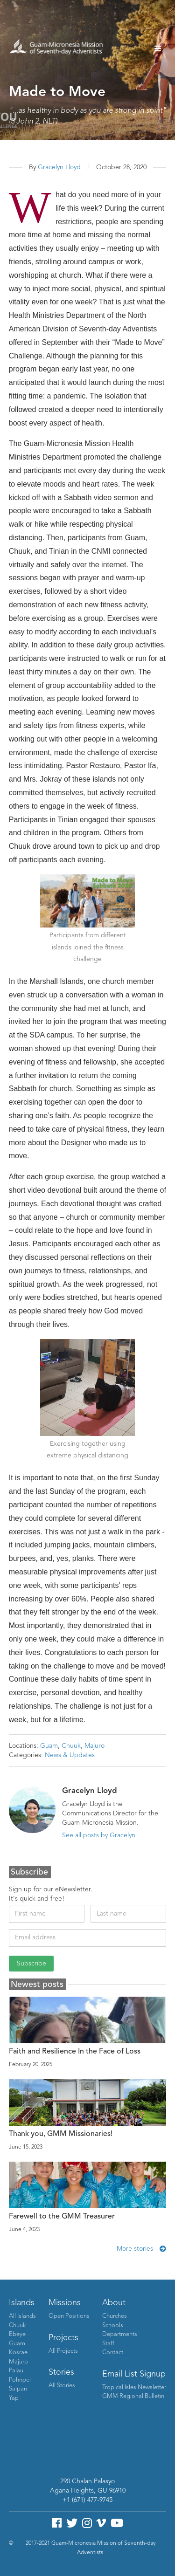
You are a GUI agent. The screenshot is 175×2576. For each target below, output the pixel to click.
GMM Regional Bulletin (133, 2396)
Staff (108, 2344)
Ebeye (17, 2334)
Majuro (94, 1746)
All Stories (62, 2386)
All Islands (22, 2316)
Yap (14, 2398)
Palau (16, 2371)
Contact (112, 2352)
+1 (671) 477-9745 (87, 2500)
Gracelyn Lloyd (59, 167)
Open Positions (69, 2316)
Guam (49, 1746)
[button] (157, 48)
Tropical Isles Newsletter (134, 2387)
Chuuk (71, 1746)
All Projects (63, 2351)
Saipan (18, 2389)
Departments (119, 2334)
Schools (112, 2325)
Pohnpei (20, 2380)
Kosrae (18, 2352)
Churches (114, 2316)
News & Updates (70, 1755)
